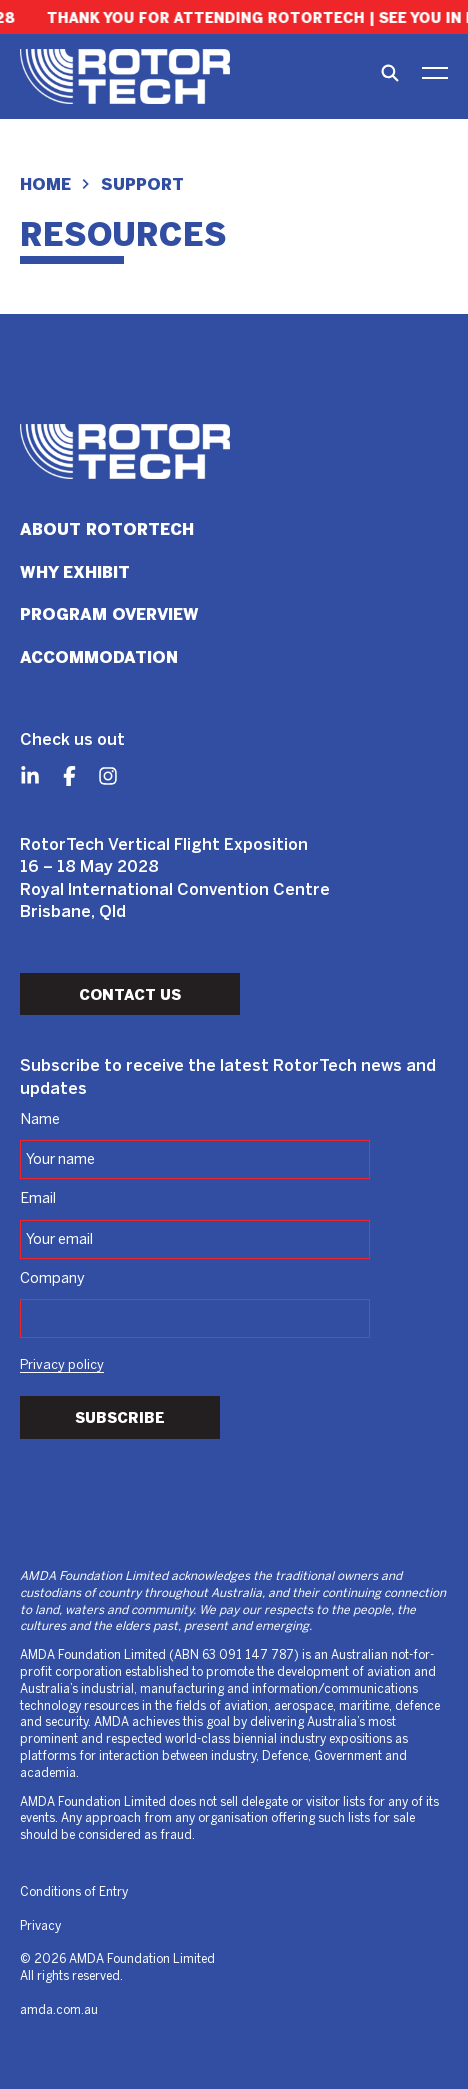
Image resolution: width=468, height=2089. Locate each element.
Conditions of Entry (74, 1892)
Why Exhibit (75, 572)
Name (40, 1120)
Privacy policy (62, 1366)
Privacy (40, 1926)
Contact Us (130, 995)
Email (38, 1199)
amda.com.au (59, 2010)
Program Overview (109, 614)
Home (45, 184)
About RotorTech (107, 529)
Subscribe (120, 1418)
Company (52, 1279)
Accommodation (99, 657)
